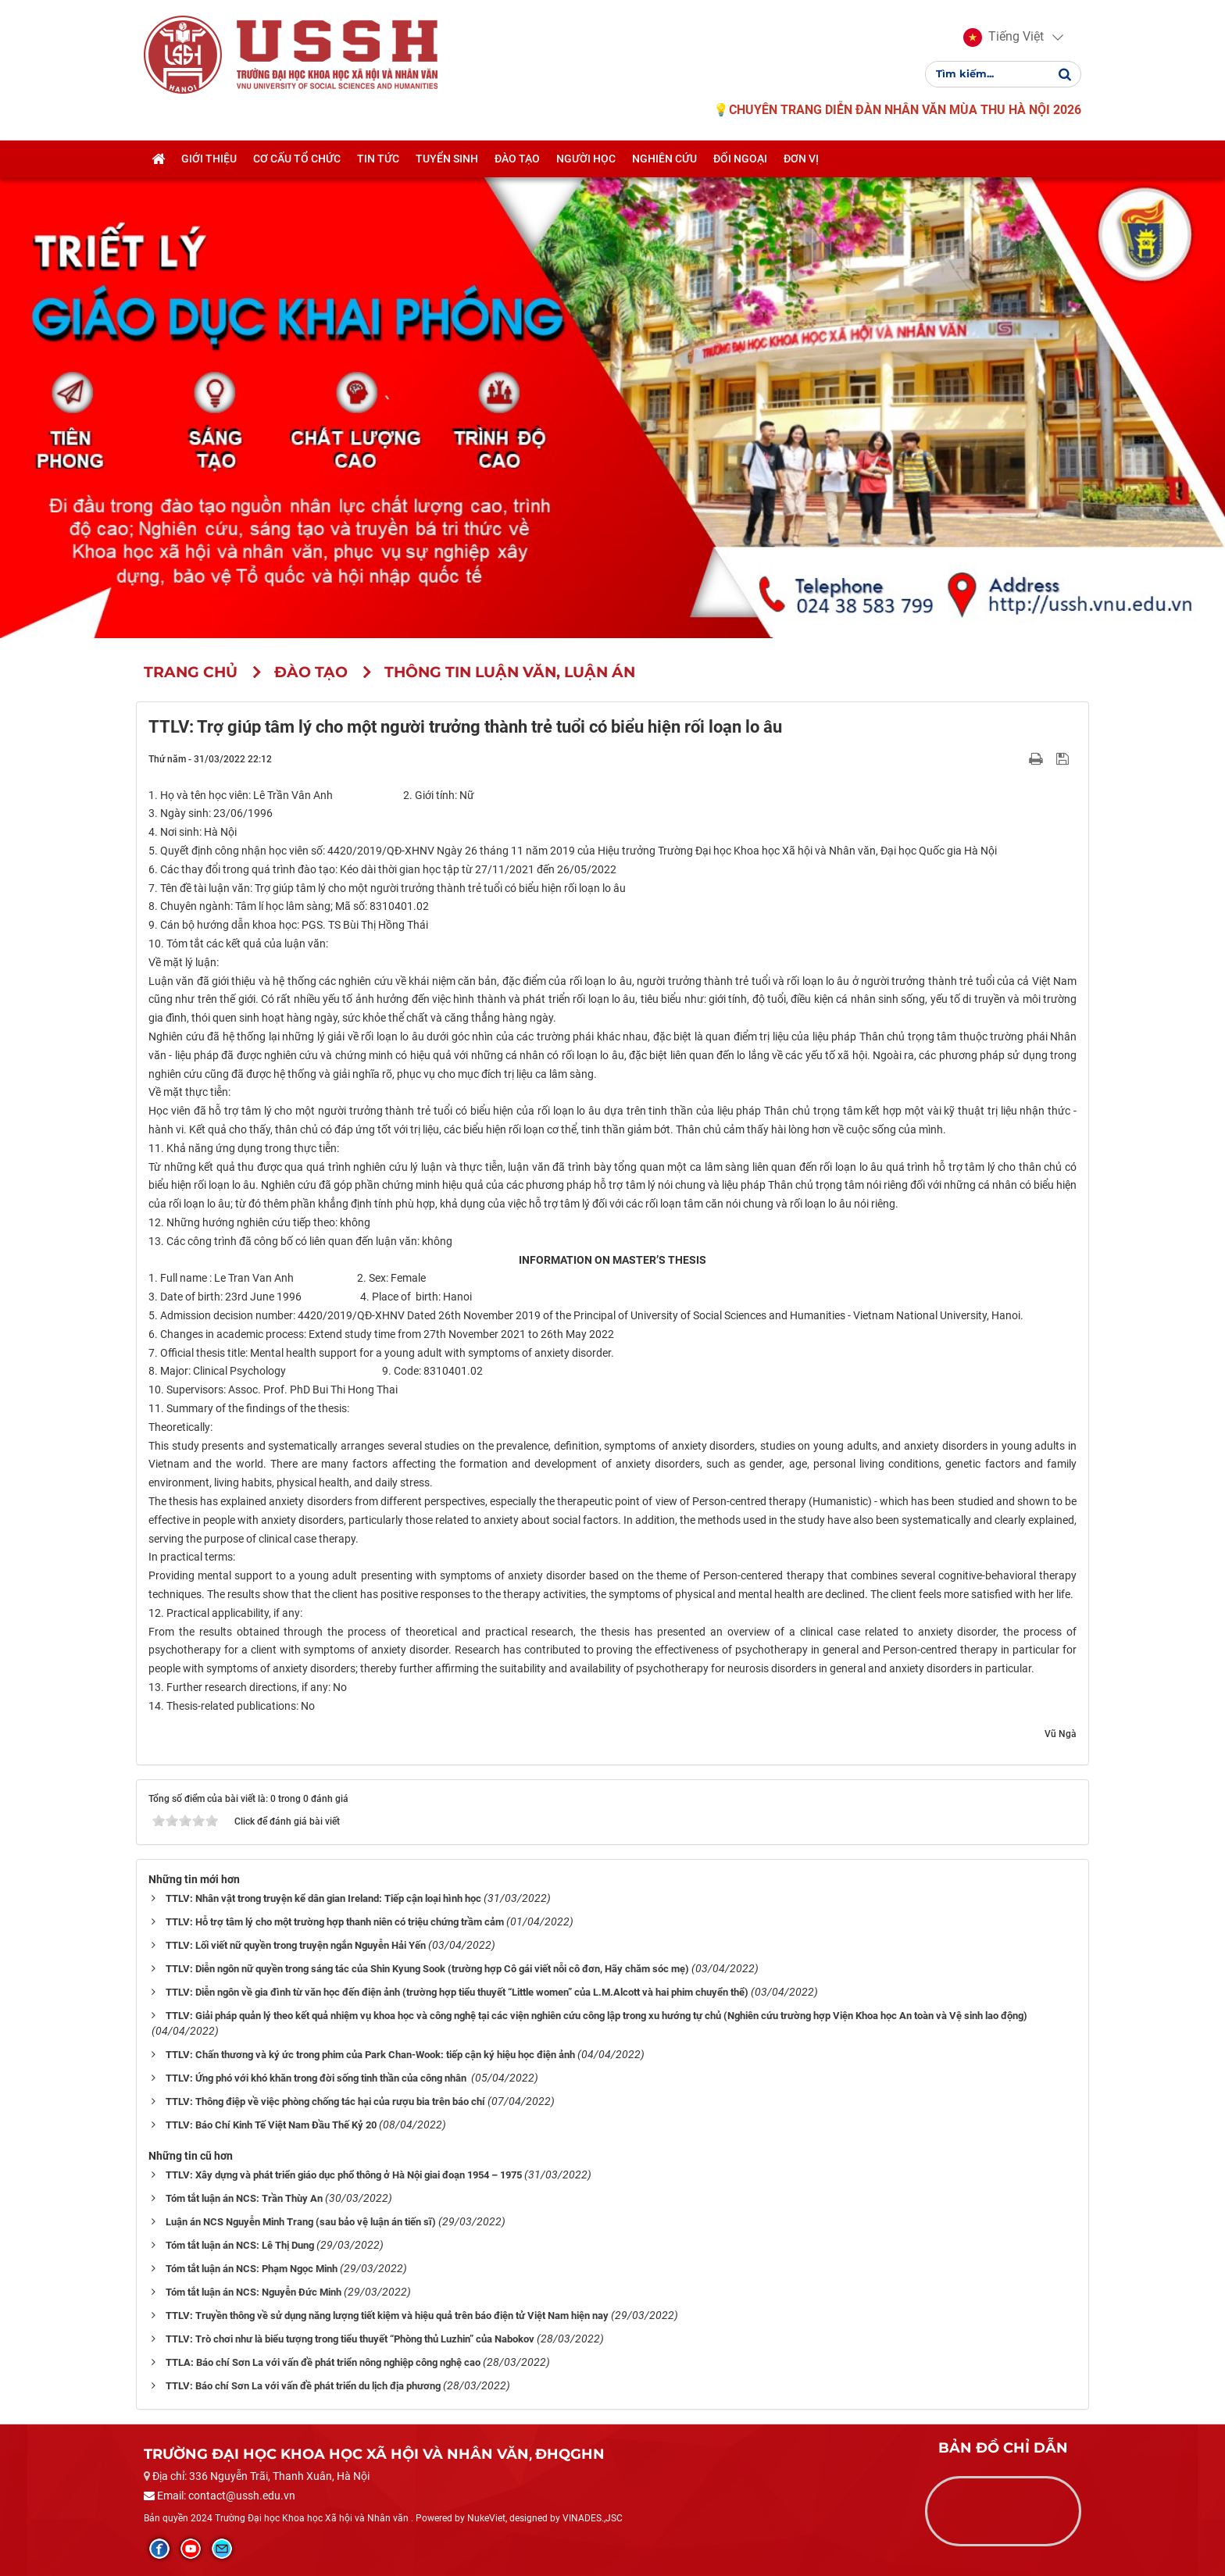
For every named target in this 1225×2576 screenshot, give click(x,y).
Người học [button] (586, 158)
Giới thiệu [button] (209, 158)
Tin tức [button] (378, 158)
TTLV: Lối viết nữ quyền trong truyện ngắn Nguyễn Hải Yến (296, 1945)
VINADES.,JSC (592, 2518)
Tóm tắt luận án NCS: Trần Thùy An (244, 2198)
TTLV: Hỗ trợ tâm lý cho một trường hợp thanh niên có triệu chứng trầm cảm (335, 1922)
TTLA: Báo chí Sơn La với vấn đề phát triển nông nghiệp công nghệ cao (323, 2362)
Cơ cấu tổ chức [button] (297, 158)
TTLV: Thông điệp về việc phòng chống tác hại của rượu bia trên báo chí (325, 2101)
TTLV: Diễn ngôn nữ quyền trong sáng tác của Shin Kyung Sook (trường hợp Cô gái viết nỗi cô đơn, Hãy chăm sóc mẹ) (427, 1969)
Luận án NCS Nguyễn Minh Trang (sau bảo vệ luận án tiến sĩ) (301, 2222)
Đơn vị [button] (801, 158)
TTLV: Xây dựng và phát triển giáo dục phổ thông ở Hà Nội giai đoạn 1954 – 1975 (344, 2175)
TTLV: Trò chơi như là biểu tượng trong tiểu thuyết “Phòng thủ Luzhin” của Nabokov (350, 2339)
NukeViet (486, 2518)
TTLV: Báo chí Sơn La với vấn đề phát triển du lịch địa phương (303, 2386)
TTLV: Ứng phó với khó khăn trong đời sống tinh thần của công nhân (317, 2078)
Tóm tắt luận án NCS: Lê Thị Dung (240, 2245)
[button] (1003, 37)
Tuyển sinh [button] (447, 158)
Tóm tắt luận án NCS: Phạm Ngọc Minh (252, 2269)
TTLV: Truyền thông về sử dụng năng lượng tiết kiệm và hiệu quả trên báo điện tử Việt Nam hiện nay (387, 2315)
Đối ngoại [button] (740, 158)
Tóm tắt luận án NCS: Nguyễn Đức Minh (253, 2292)
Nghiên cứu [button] (664, 158)
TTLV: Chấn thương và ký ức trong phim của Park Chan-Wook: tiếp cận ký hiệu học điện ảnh (370, 2054)
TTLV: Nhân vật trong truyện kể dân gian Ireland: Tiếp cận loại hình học (323, 1898)
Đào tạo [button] (517, 158)
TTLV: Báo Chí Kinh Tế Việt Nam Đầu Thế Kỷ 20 (271, 2125)
